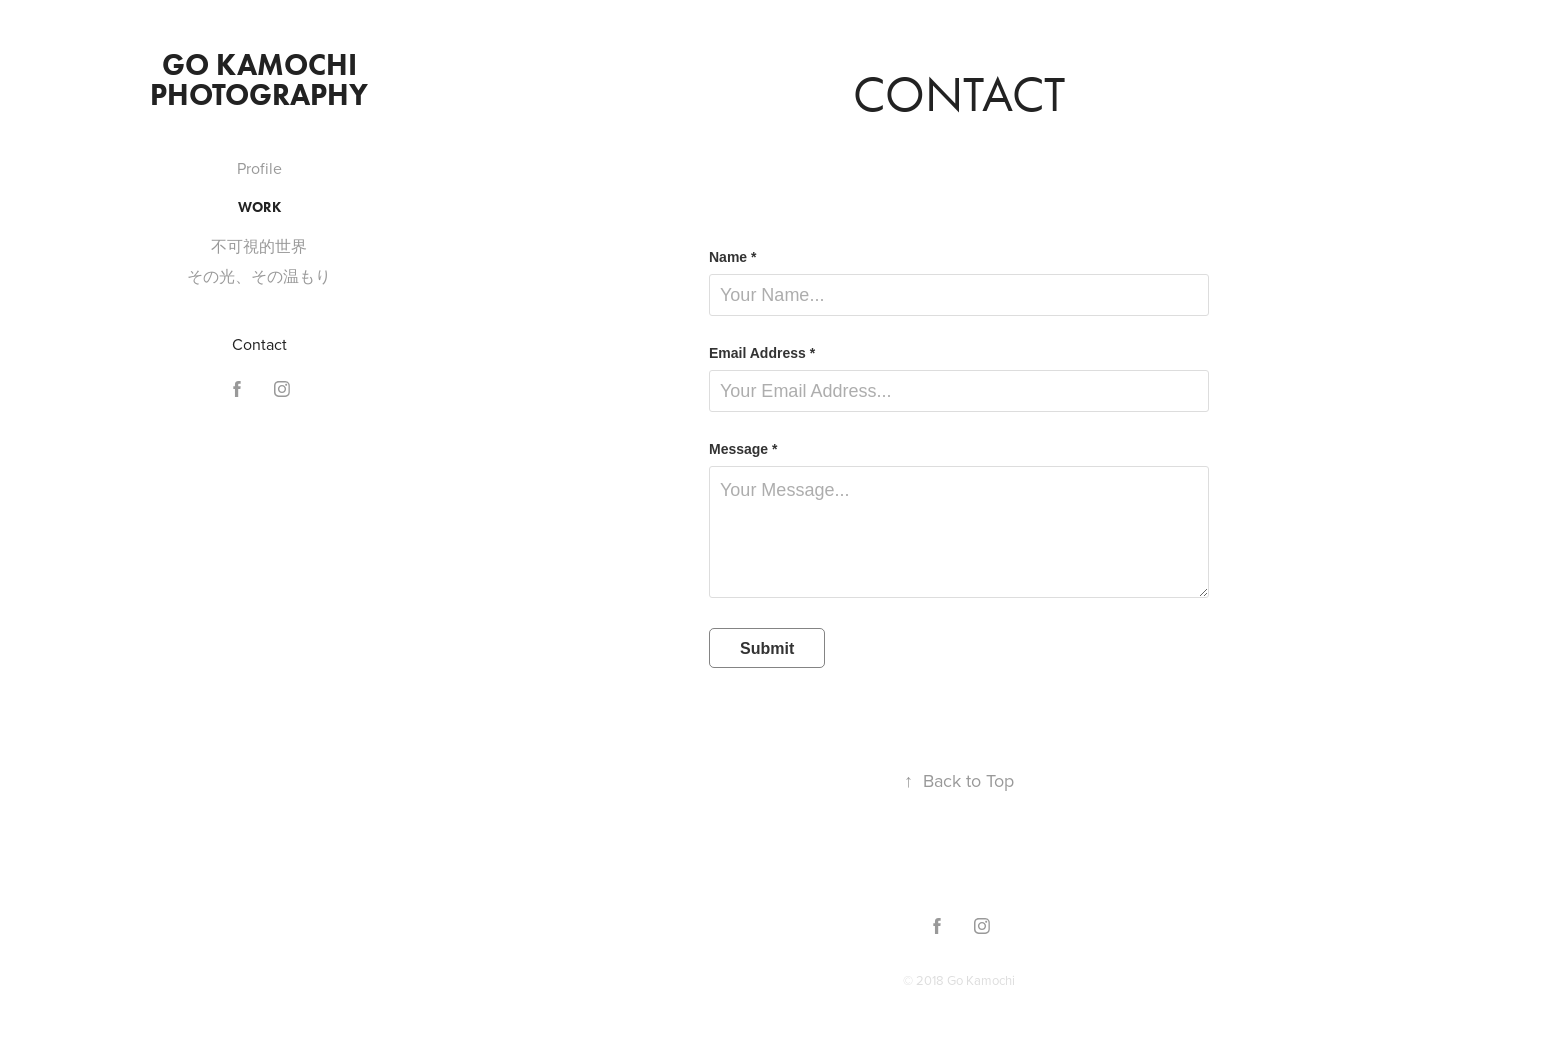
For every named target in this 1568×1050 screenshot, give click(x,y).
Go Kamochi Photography (259, 79)
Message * (743, 449)
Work (259, 207)
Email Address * (762, 353)
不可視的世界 (259, 246)
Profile (259, 168)
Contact (259, 344)
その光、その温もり (259, 276)
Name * (732, 257)
